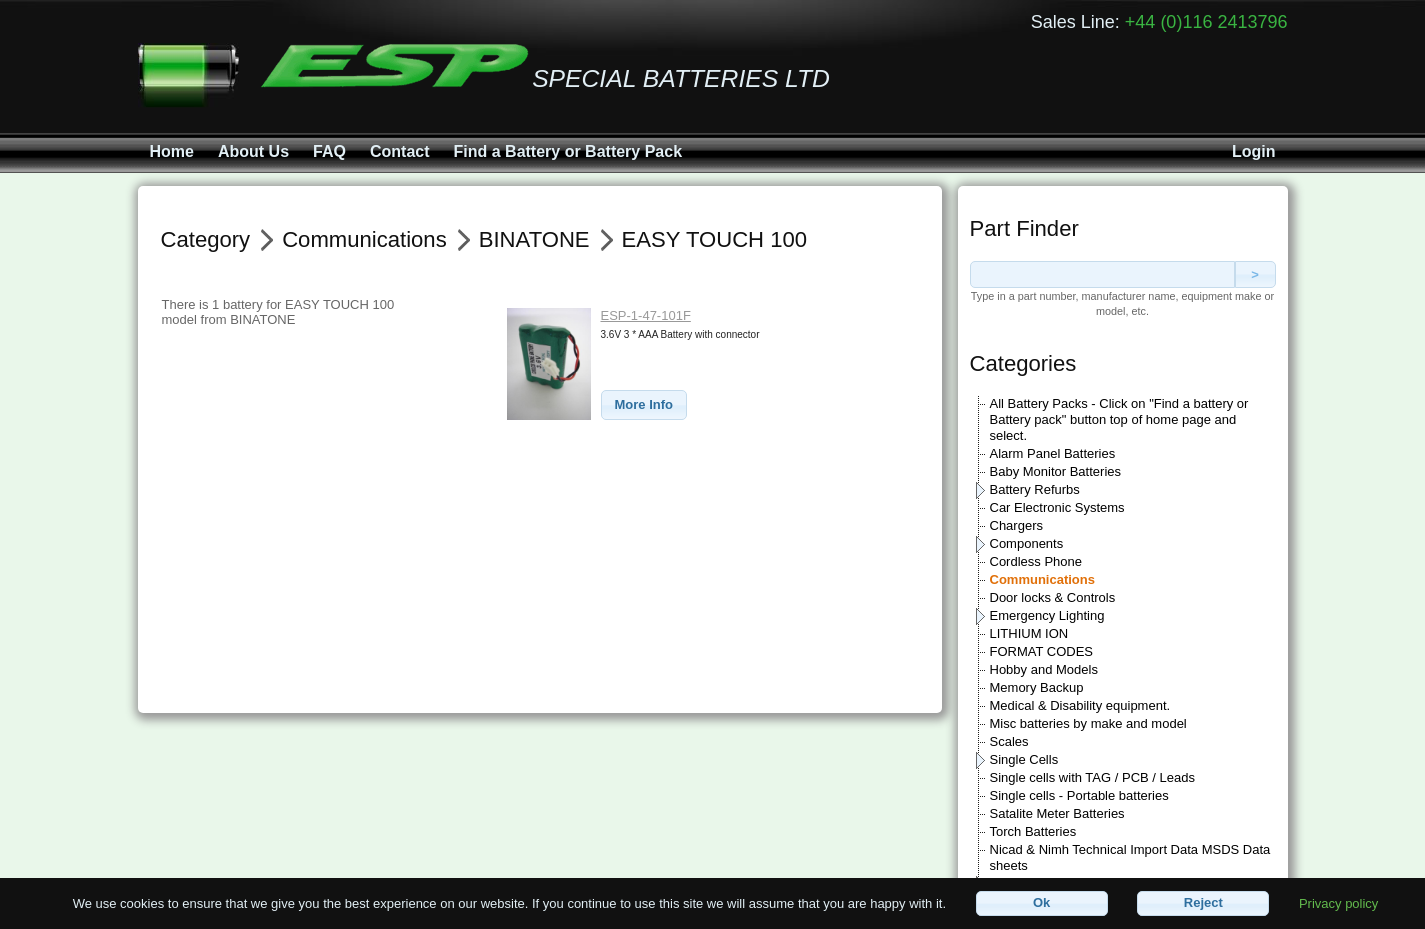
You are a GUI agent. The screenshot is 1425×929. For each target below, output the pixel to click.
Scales (1009, 741)
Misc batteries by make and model (1088, 723)
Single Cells (1024, 759)
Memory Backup (1037, 687)
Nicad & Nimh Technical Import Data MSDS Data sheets (1130, 857)
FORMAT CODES (1042, 651)
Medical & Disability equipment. (1080, 705)
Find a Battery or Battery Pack (568, 151)
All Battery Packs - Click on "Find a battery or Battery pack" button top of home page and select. (1119, 419)
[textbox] (1102, 274)
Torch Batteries (1033, 831)
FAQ (329, 151)
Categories (1023, 363)
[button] (644, 405)
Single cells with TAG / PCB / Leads (1092, 777)
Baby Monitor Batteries (1056, 471)
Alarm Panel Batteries (1053, 453)
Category (206, 239)
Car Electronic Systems (1057, 507)
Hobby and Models (1044, 669)
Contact (400, 151)
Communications (1042, 579)
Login (1254, 151)
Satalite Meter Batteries (1057, 813)
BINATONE (534, 239)
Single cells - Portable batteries (1079, 795)
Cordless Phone (1036, 561)
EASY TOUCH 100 (714, 239)
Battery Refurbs (1035, 489)
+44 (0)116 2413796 (1206, 22)
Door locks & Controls (1053, 597)
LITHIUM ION (1029, 633)
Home (172, 151)
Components (1027, 543)
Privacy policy (1338, 902)
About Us (253, 151)
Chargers (1016, 525)
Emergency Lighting (1047, 615)
